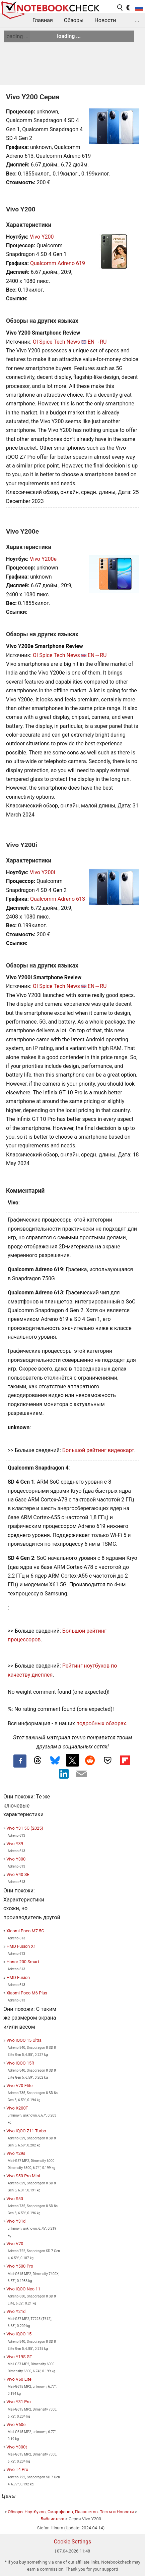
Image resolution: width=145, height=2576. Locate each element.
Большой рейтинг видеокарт (98, 1450)
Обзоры (74, 20)
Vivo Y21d (15, 2311)
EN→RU (97, 342)
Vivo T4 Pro (17, 2469)
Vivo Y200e (43, 559)
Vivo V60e (15, 2424)
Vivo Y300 (15, 1859)
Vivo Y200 (42, 237)
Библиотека (52, 2518)
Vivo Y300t (16, 2446)
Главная (42, 20)
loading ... (16, 36)
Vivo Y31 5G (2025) (24, 1828)
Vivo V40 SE (17, 1874)
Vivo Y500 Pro (19, 2266)
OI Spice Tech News (56, 342)
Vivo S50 (14, 2198)
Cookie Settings (72, 2541)
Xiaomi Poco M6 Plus (26, 1992)
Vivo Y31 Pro (18, 2401)
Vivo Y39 (14, 1843)
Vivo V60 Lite (18, 2379)
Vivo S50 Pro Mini (23, 2175)
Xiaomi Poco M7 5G (25, 1930)
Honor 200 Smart (22, 1961)
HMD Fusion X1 (21, 1946)
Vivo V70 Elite (19, 2085)
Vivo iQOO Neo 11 (23, 2288)
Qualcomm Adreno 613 (57, 899)
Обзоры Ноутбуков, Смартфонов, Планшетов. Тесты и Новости (71, 2511)
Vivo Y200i (42, 872)
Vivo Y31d (15, 2221)
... (137, 20)
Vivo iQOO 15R (20, 2063)
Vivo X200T (17, 2108)
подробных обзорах (101, 1723)
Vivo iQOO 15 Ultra (24, 2040)
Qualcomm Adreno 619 (57, 263)
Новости (105, 20)
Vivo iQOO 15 (18, 2333)
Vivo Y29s (15, 2153)
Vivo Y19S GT (19, 2356)
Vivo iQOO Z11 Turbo (26, 2130)
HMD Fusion (18, 1977)
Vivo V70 (14, 2243)
